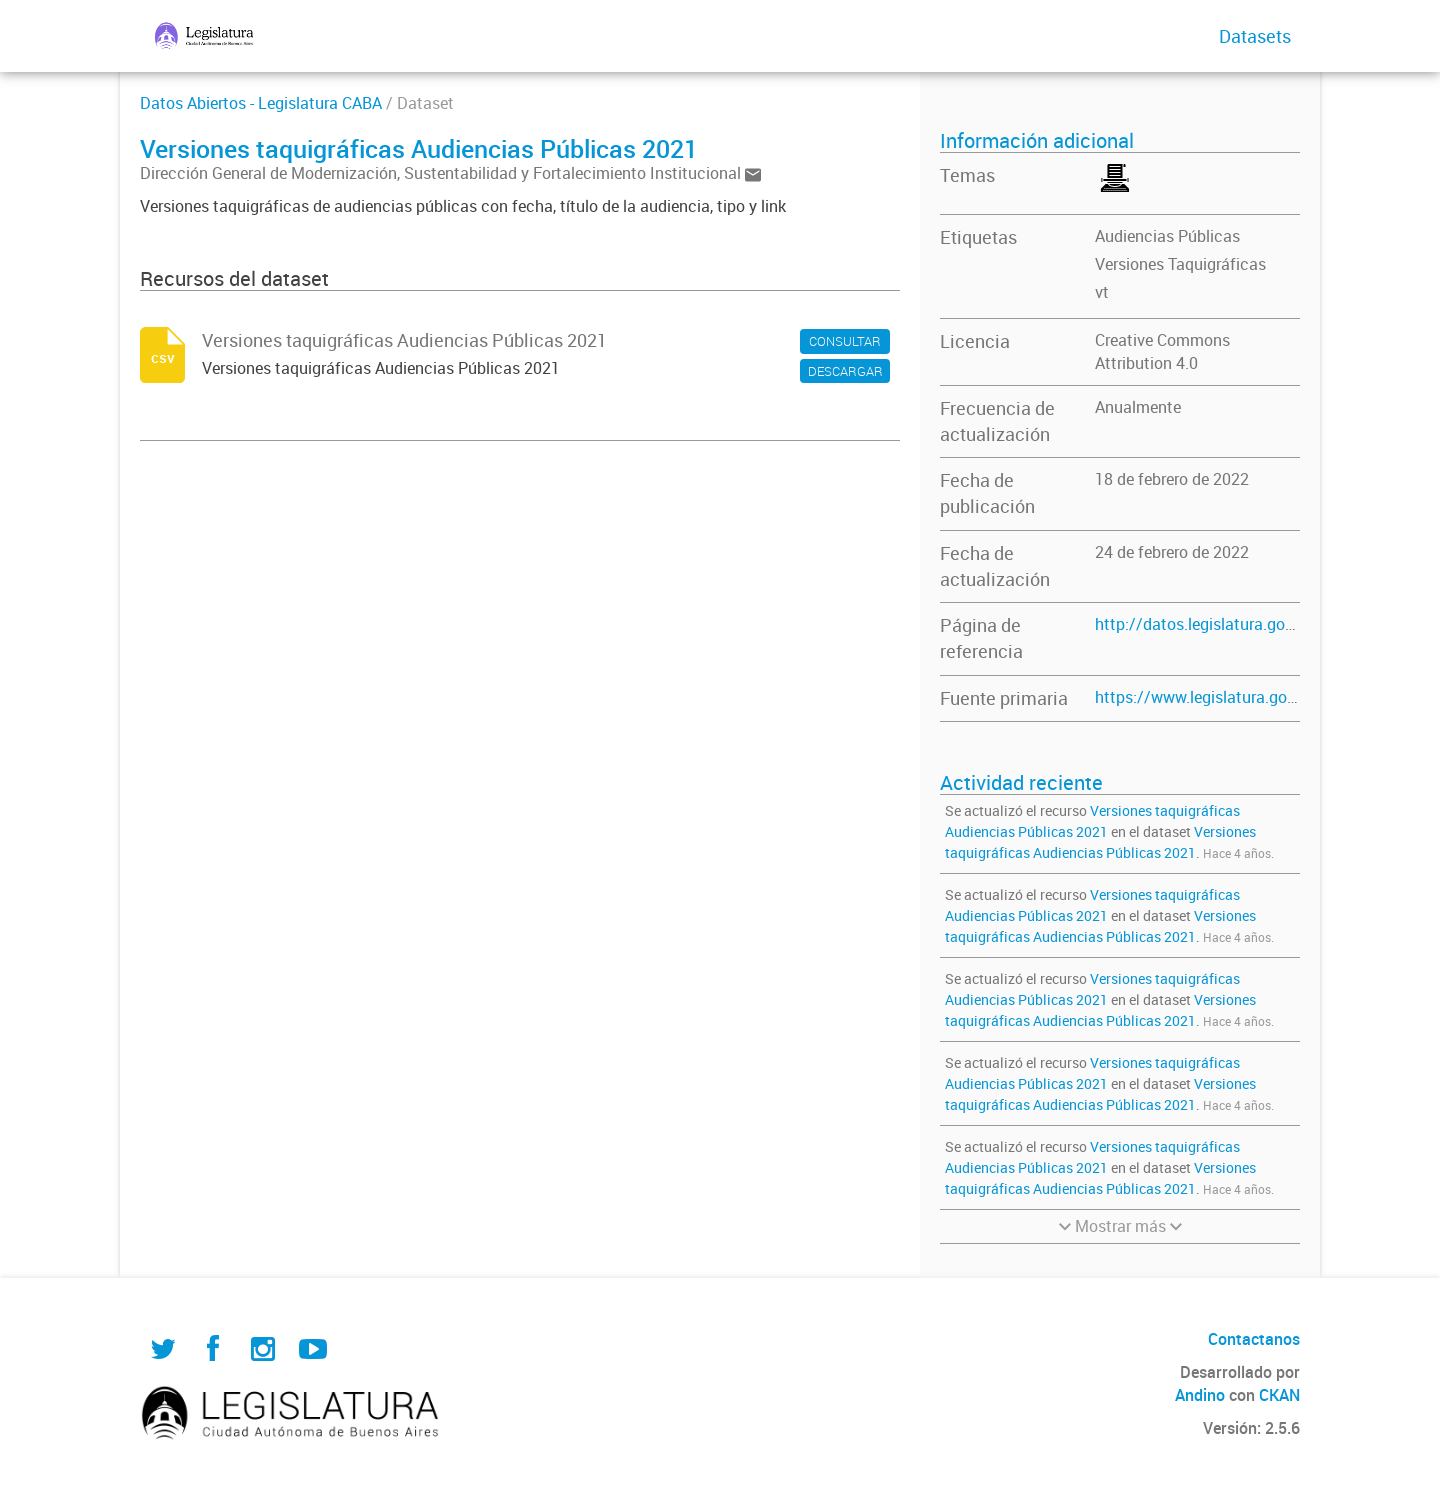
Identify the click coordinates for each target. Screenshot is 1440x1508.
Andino (1200, 1395)
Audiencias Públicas (1167, 236)
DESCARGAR (845, 371)
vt (1102, 292)
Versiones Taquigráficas (1180, 264)
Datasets (1255, 36)
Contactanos (1254, 1339)
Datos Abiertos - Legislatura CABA (261, 103)
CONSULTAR (845, 341)
